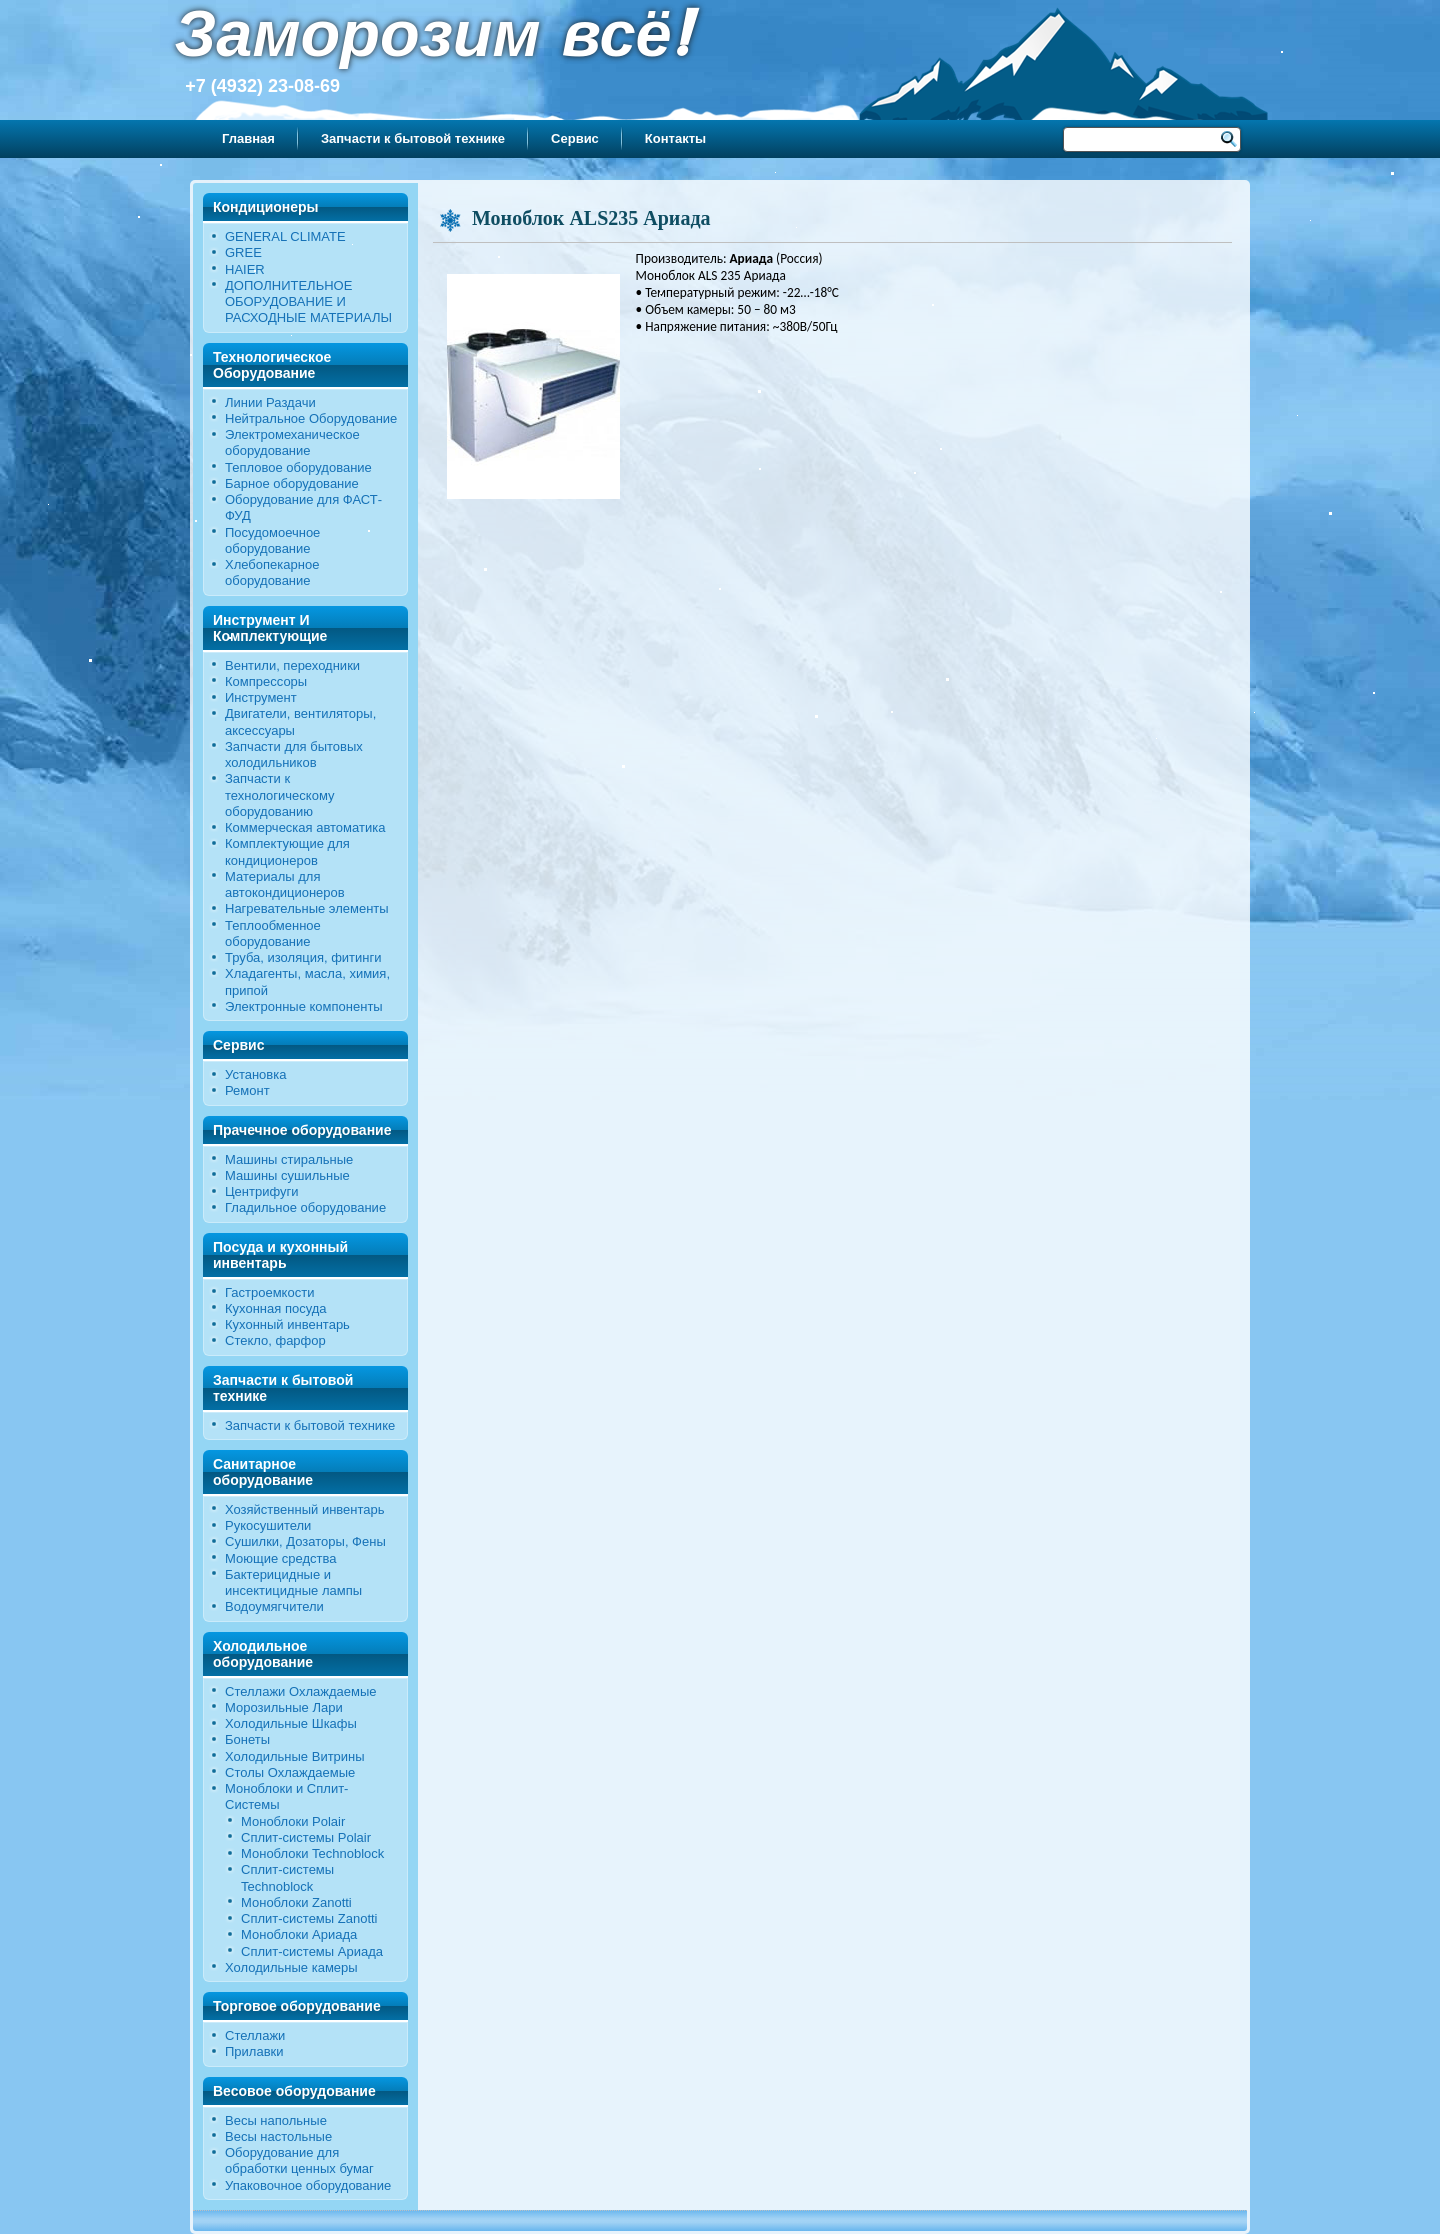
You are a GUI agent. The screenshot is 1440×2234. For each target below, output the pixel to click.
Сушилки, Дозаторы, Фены (305, 1541)
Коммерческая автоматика (305, 827)
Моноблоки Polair (293, 1821)
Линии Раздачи (270, 402)
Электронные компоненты (304, 1006)
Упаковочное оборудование (308, 2185)
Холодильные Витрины (295, 1756)
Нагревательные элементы (307, 908)
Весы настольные (278, 2136)
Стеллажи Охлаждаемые (301, 1691)
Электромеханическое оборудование (292, 442)
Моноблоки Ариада (299, 1934)
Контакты (675, 138)
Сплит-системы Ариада (312, 1951)
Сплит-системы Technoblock (287, 1877)
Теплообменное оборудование (273, 933)
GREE (243, 252)
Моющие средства (280, 1558)
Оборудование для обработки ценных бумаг (299, 2160)
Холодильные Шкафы (291, 1723)
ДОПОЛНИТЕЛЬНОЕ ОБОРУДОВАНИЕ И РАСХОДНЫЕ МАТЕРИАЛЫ (308, 302)
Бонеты (247, 1739)
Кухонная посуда (276, 1308)
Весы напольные (276, 2120)
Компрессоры (266, 681)
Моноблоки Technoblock (312, 1853)
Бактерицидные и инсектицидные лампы (293, 1582)
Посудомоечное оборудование (272, 540)
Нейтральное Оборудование (311, 418)
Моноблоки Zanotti (296, 1902)
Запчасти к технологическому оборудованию (280, 795)
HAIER (245, 269)
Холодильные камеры (291, 1967)
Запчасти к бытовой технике (413, 138)
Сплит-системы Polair (306, 1837)
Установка (255, 1074)
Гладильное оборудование (305, 1207)
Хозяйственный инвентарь (305, 1509)
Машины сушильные (287, 1175)
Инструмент (261, 697)
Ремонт (247, 1090)
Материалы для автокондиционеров (285, 884)
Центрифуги (262, 1191)
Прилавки (254, 2051)
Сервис (575, 138)
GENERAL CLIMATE (285, 236)
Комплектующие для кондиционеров (287, 851)
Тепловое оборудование (298, 467)
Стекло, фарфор (275, 1340)
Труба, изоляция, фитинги (303, 957)
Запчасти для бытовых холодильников (294, 754)
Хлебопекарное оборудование (272, 572)
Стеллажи (255, 2035)
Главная (248, 138)
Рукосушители (268, 1525)
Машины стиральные (289, 1159)
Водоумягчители (274, 1606)
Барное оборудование (292, 483)
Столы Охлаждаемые (290, 1772)
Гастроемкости (269, 1292)
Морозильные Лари (284, 1707)
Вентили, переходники (292, 665)
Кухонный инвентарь (287, 1324)
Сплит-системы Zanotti (309, 1918)
